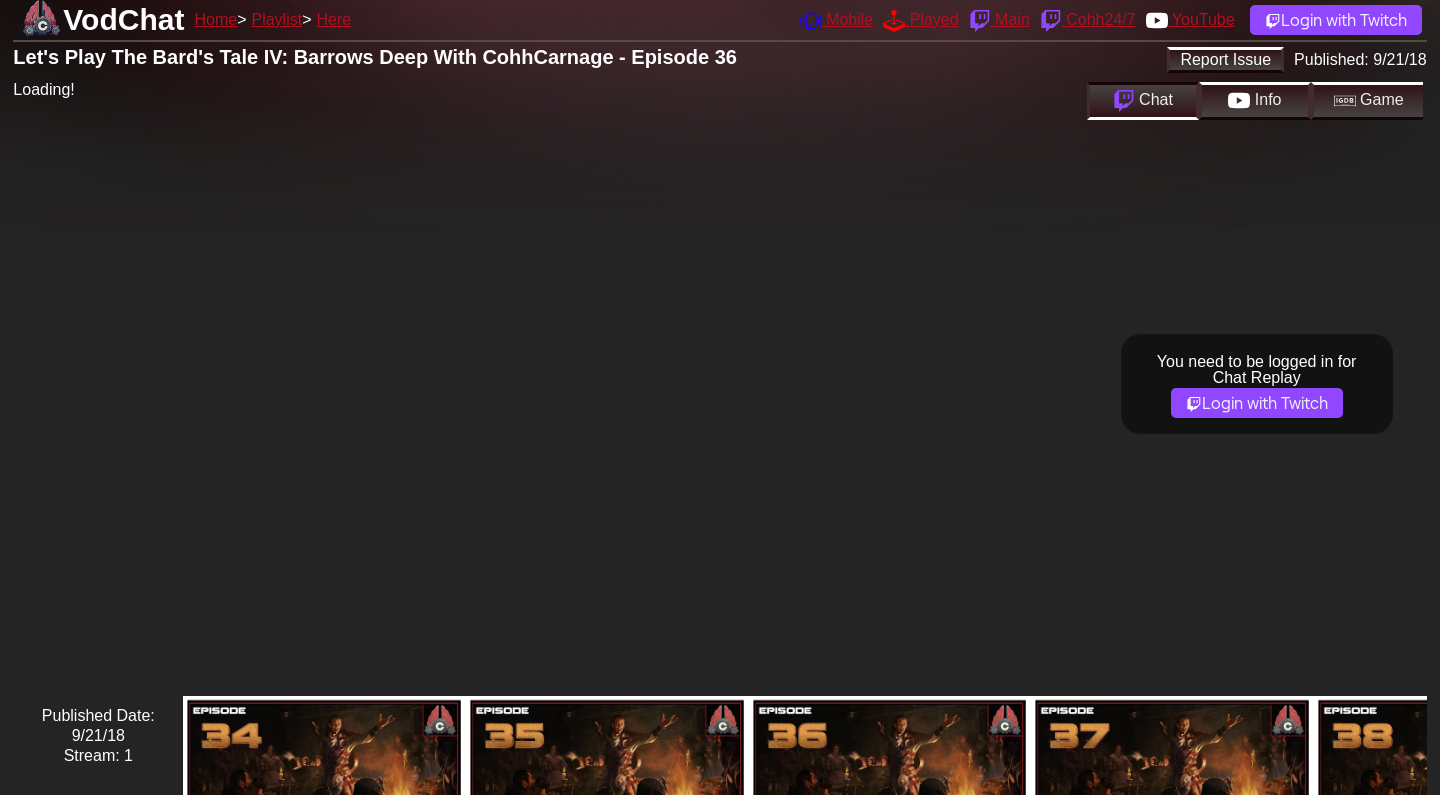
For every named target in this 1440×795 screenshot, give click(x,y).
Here (334, 19)
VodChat (123, 19)
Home (215, 19)
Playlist (276, 19)
